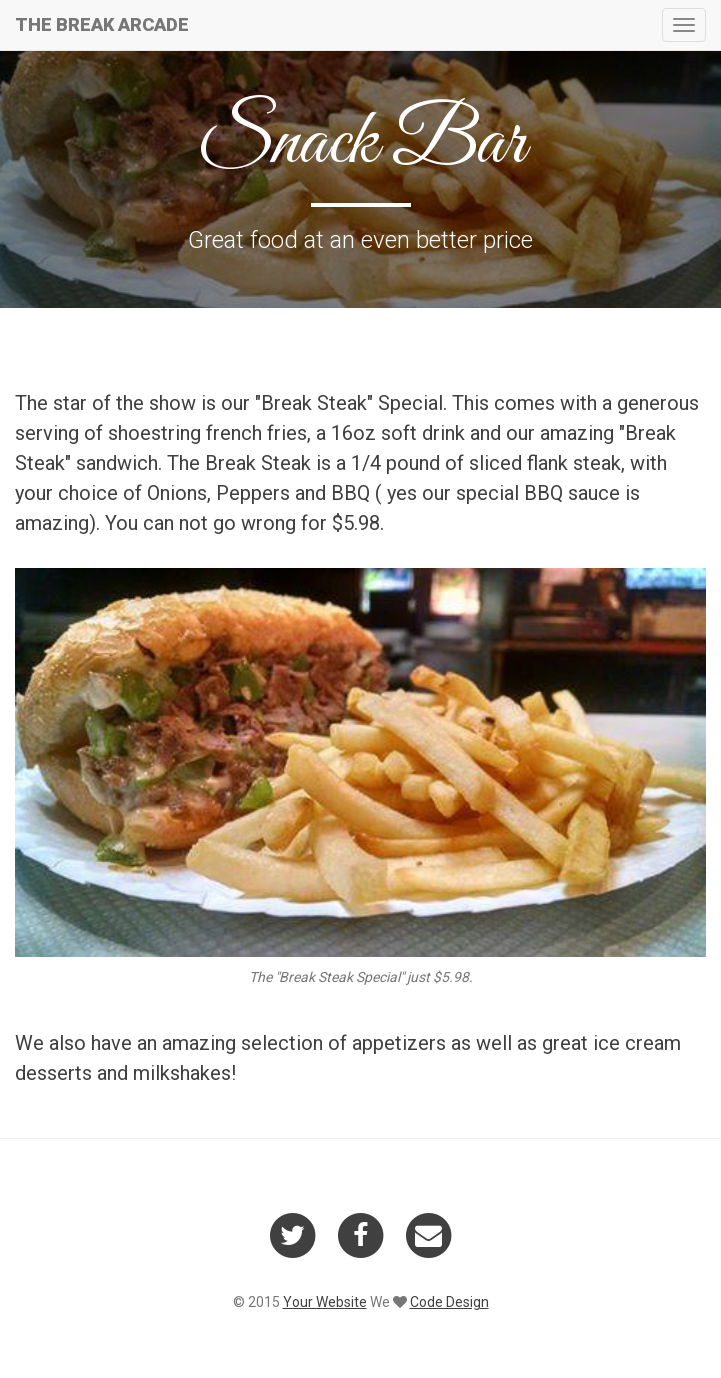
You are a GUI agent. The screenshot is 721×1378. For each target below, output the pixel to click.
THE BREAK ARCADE (108, 24)
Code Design (449, 1302)
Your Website (325, 1302)
